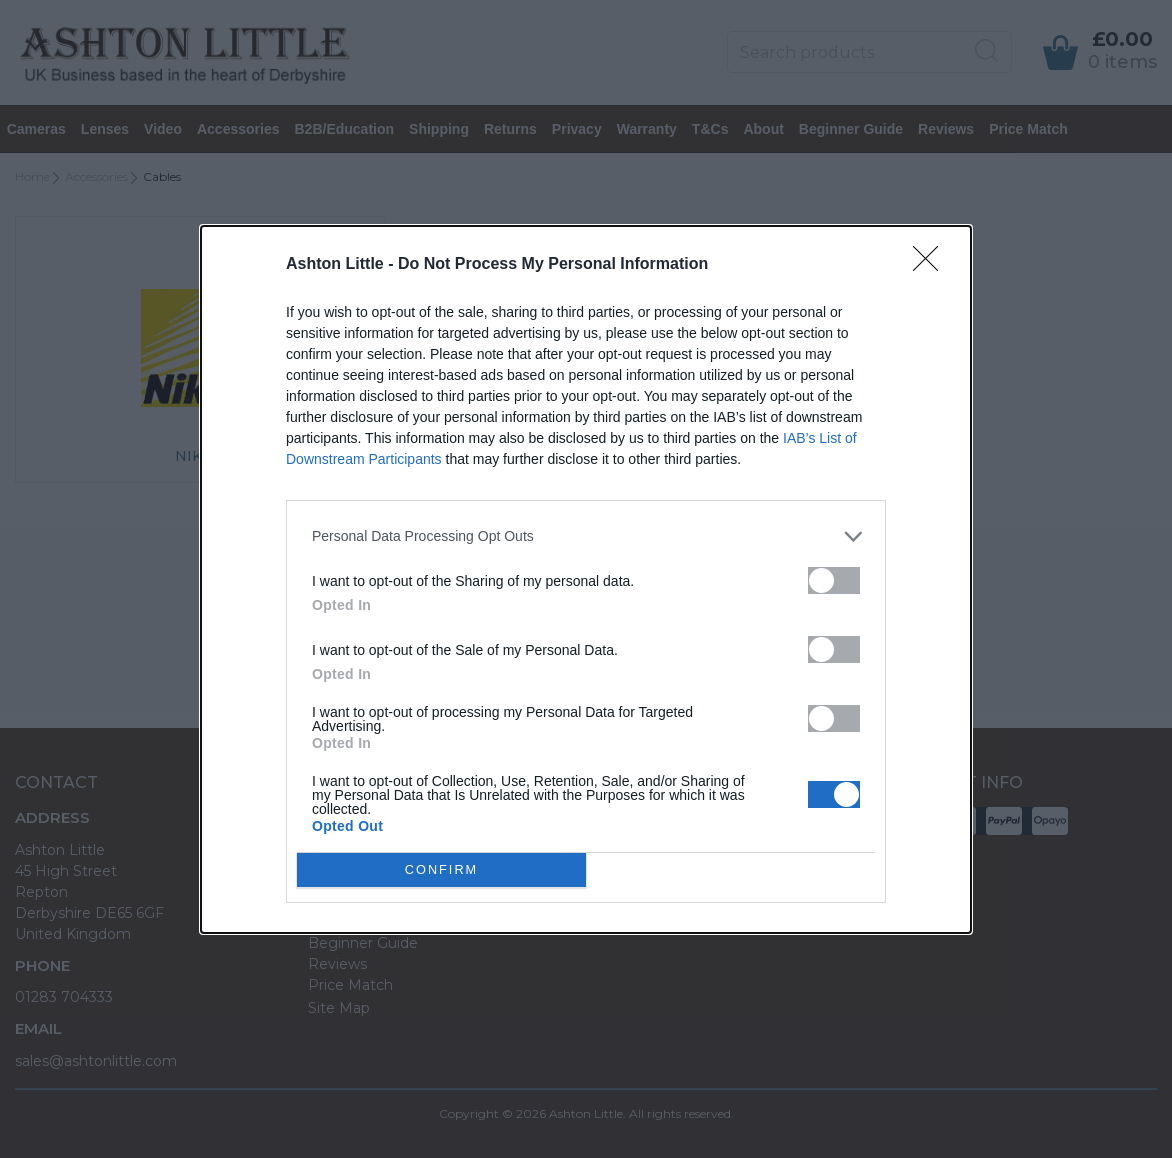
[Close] (932, 265)
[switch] (834, 580)
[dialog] (586, 579)
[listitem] (586, 536)
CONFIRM (441, 869)
